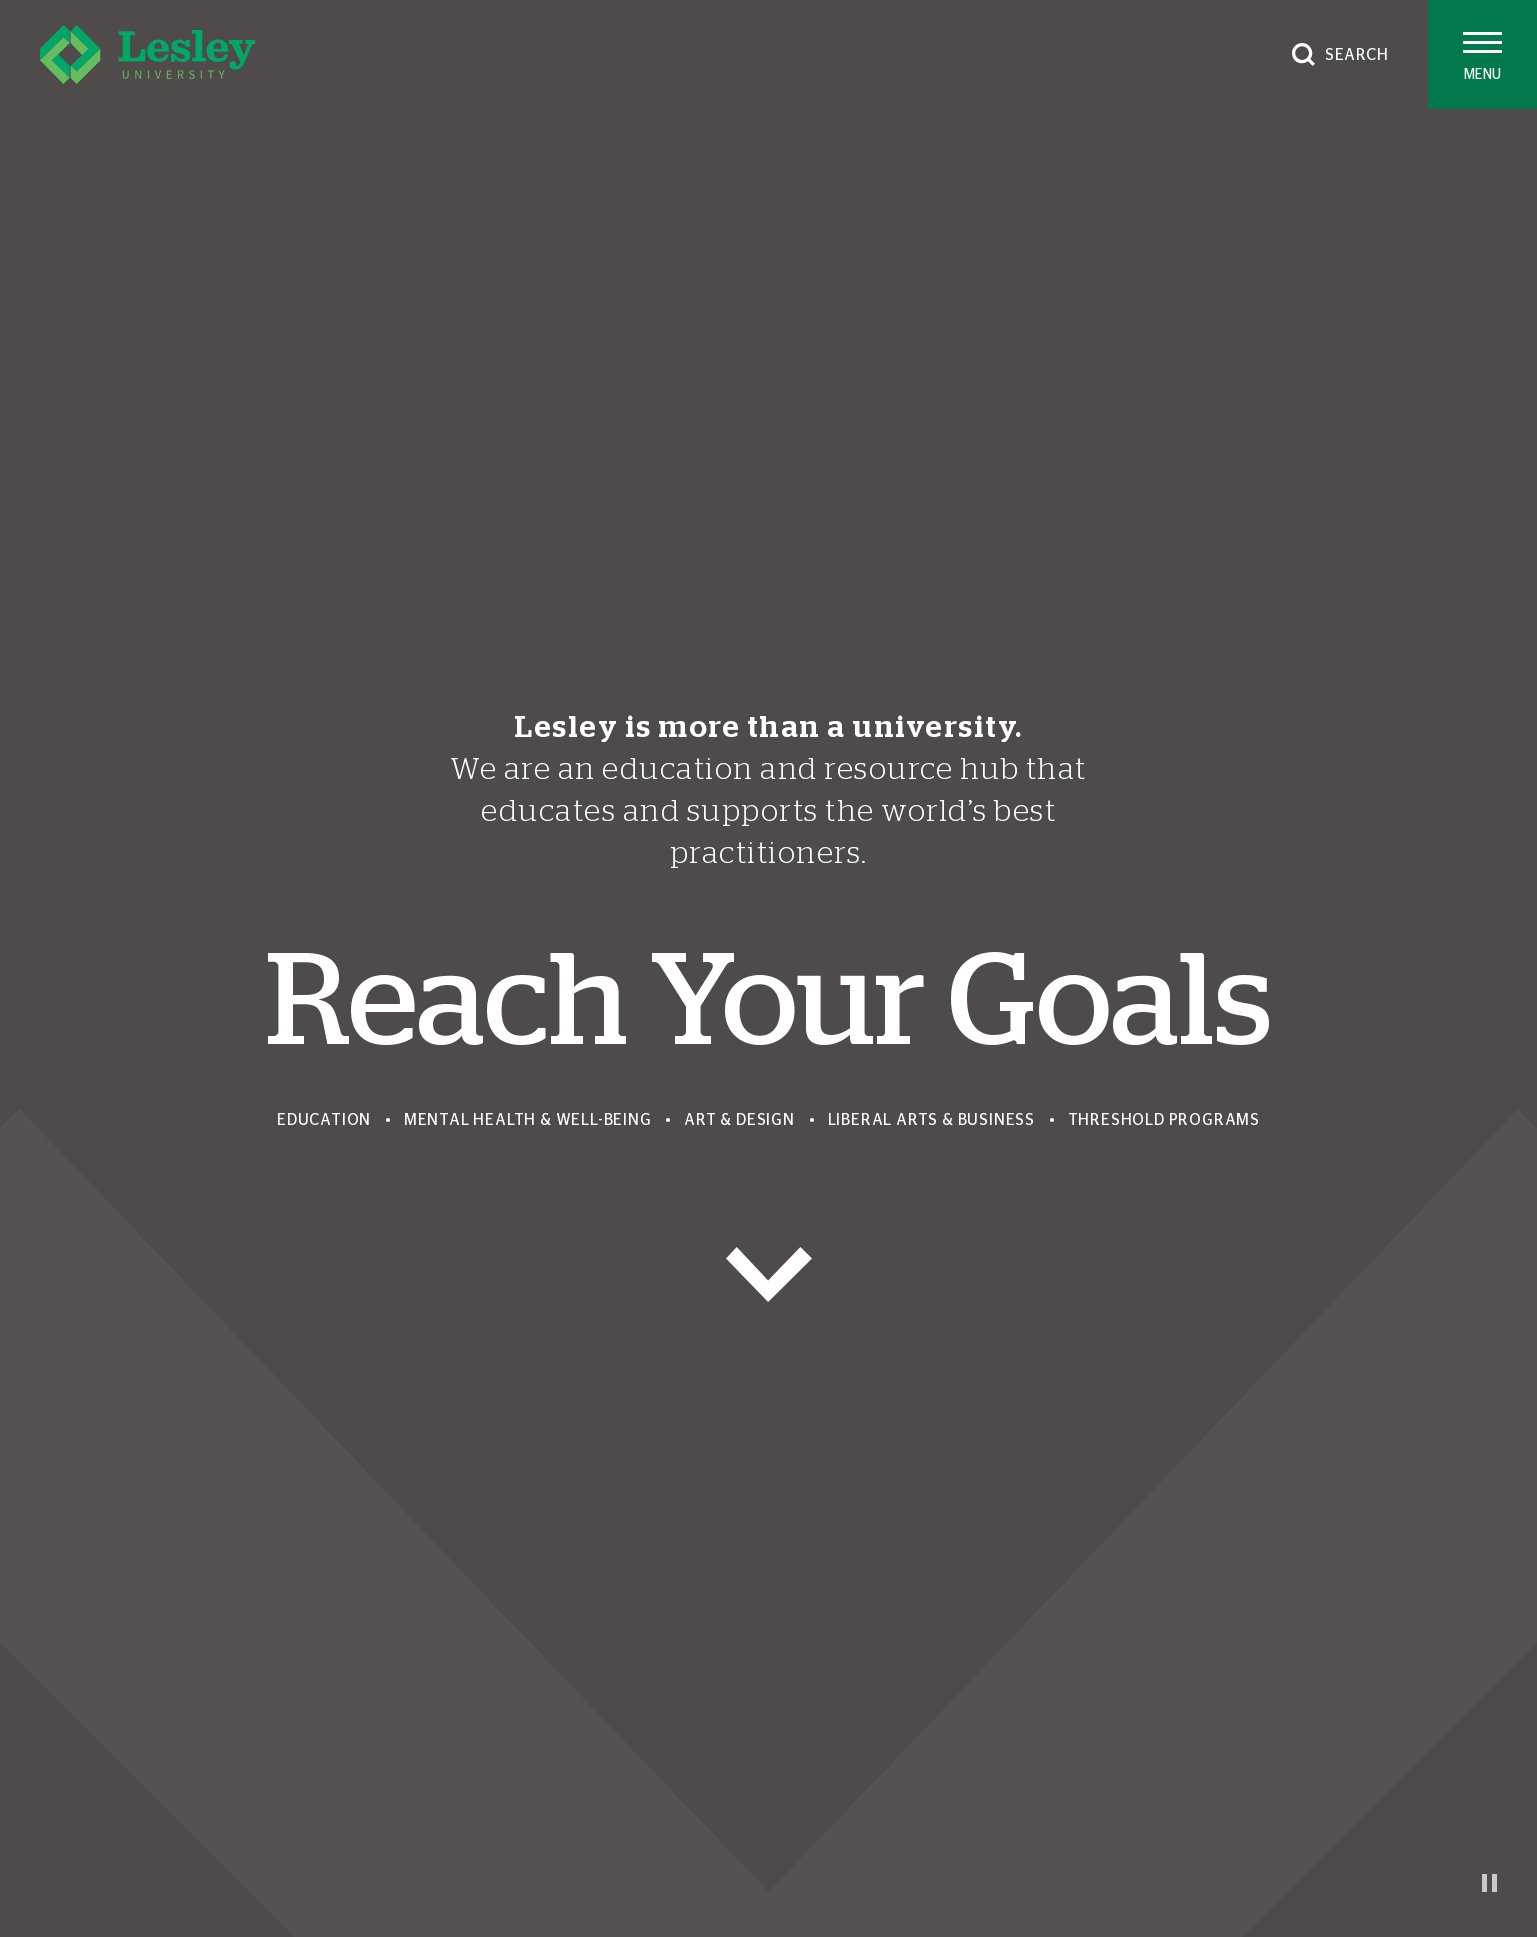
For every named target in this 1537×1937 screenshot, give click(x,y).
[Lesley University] (147, 54)
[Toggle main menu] (1482, 54)
